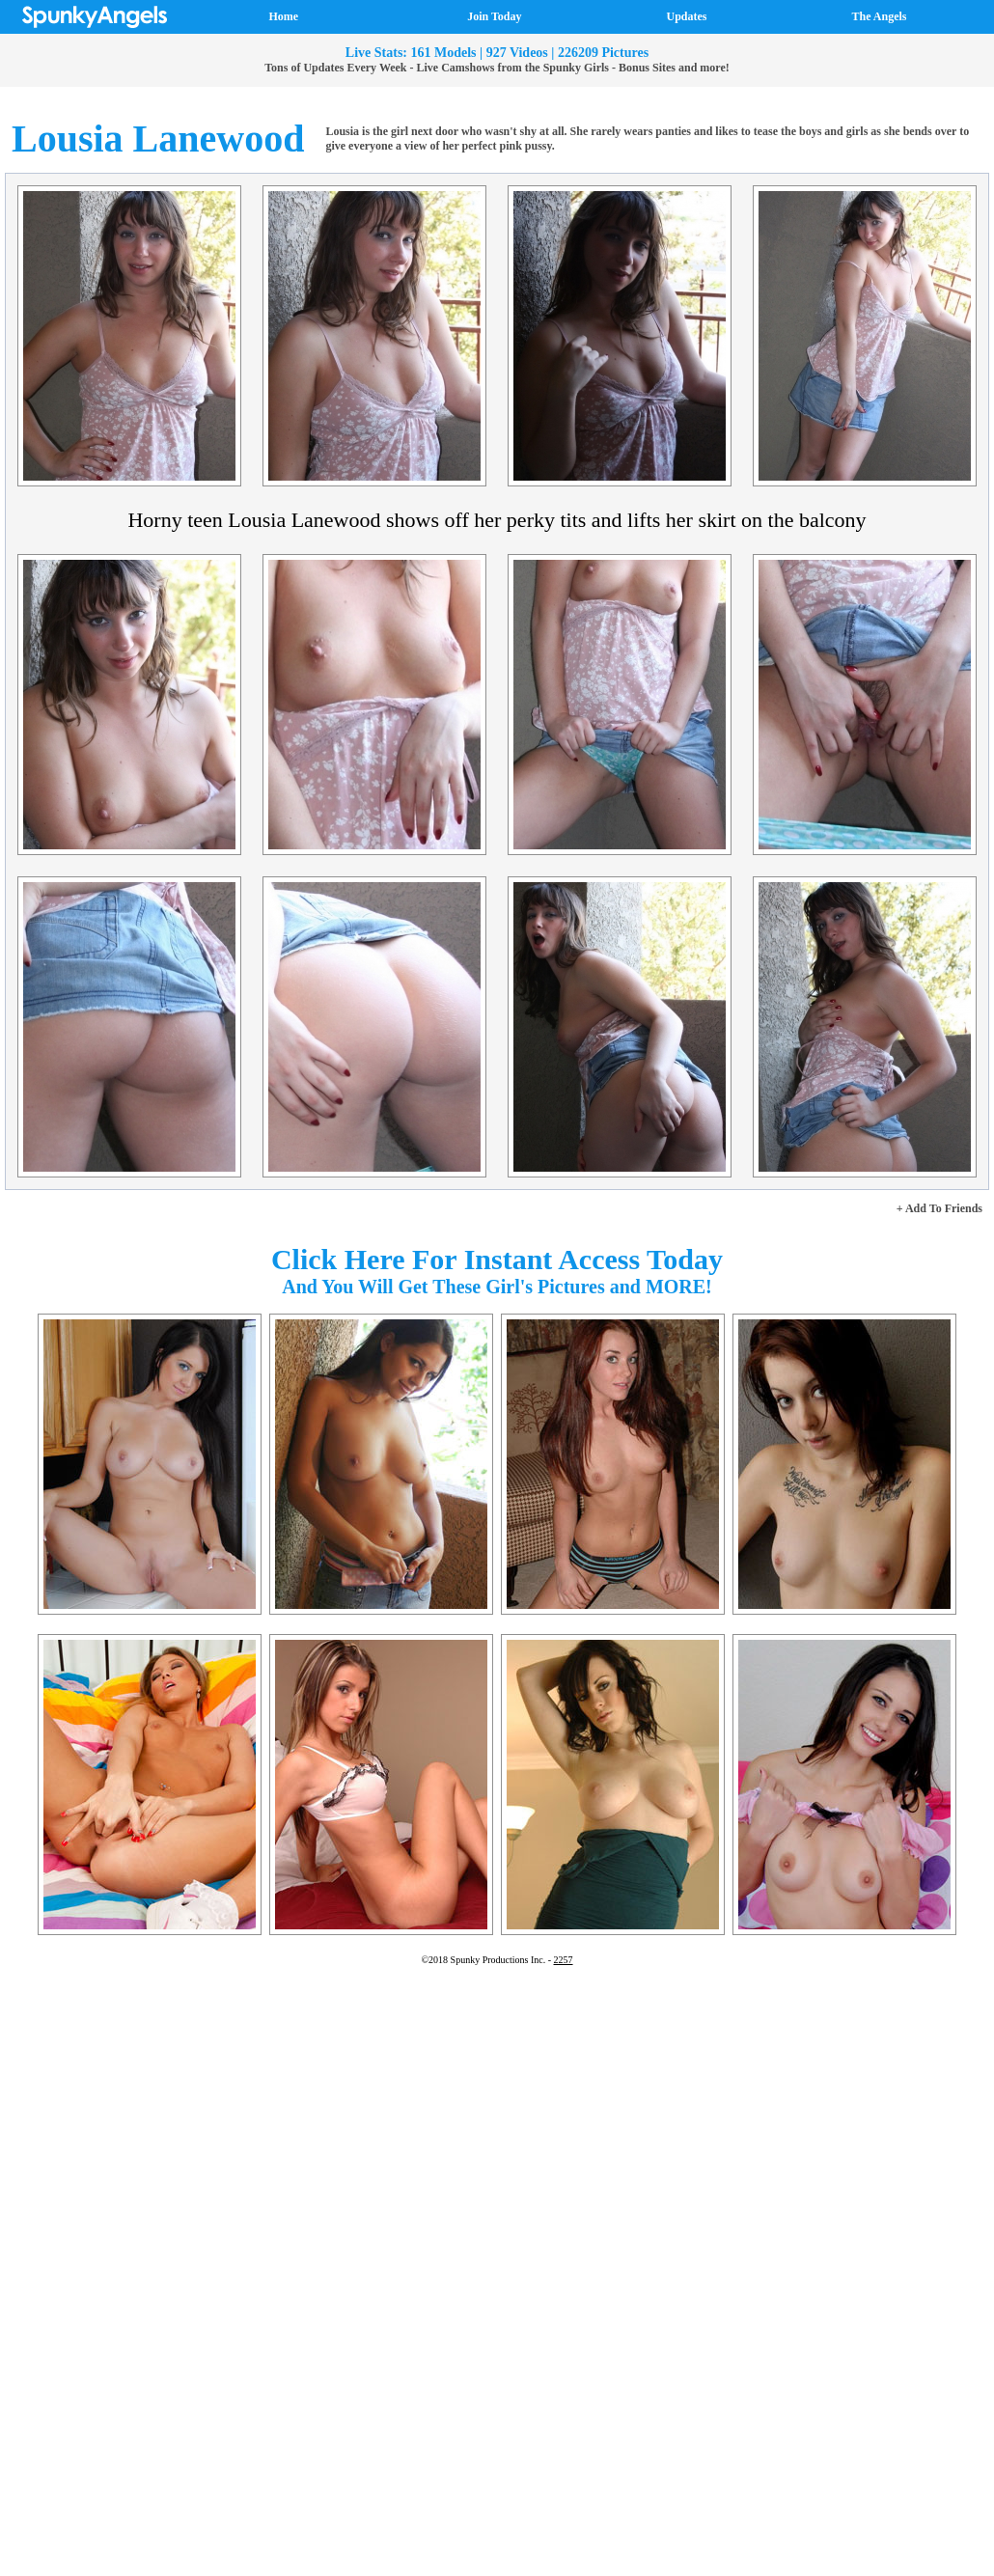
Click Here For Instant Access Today (497, 1259)
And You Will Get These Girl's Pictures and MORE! (497, 1286)
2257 (563, 1959)
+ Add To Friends (939, 1208)
